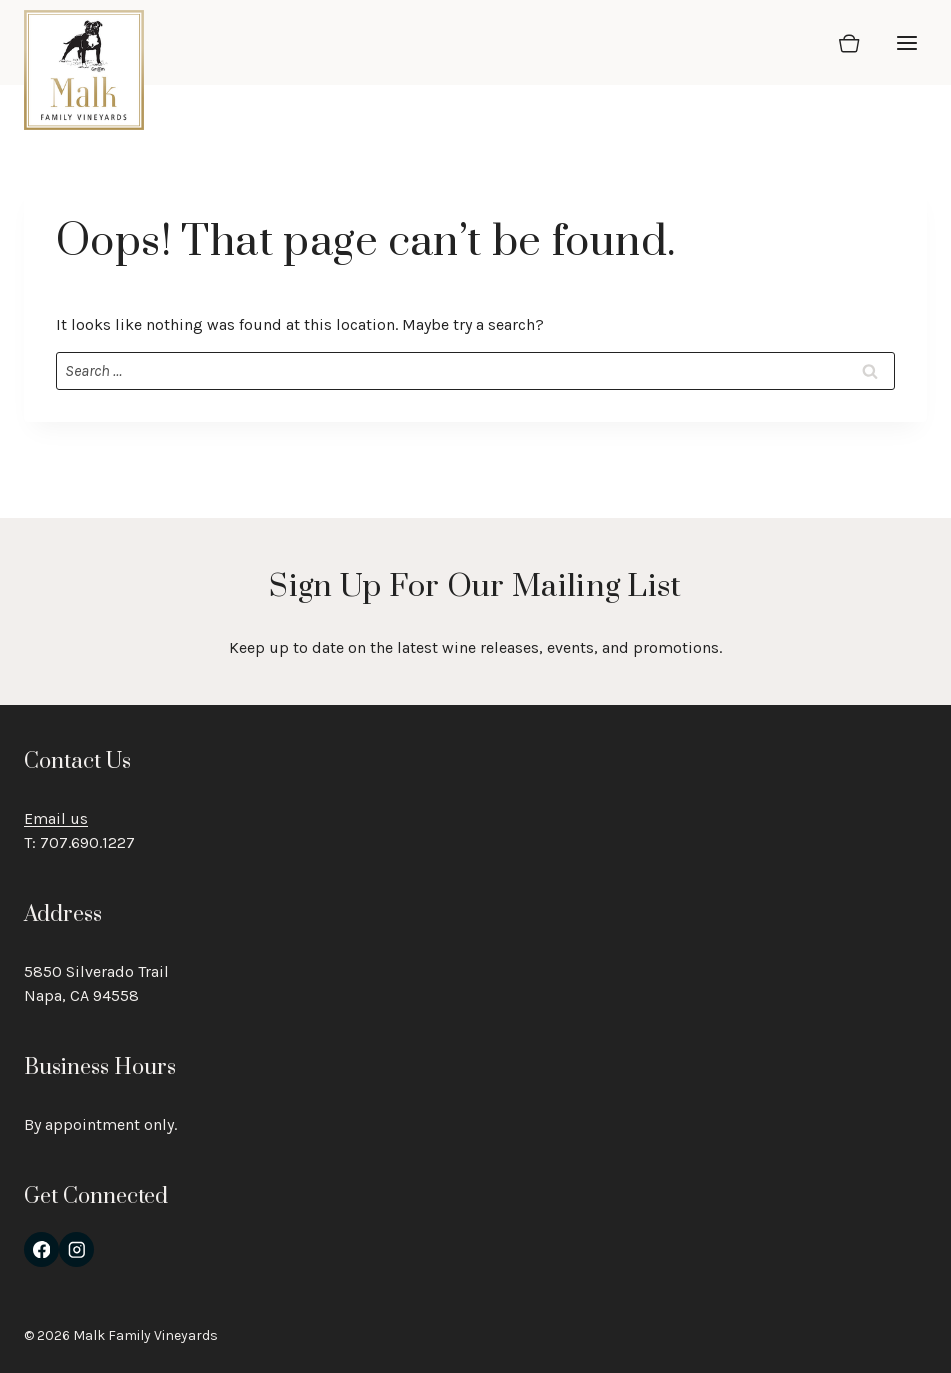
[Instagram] (76, 1249)
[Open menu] (906, 42)
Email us (56, 818)
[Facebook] (41, 1249)
